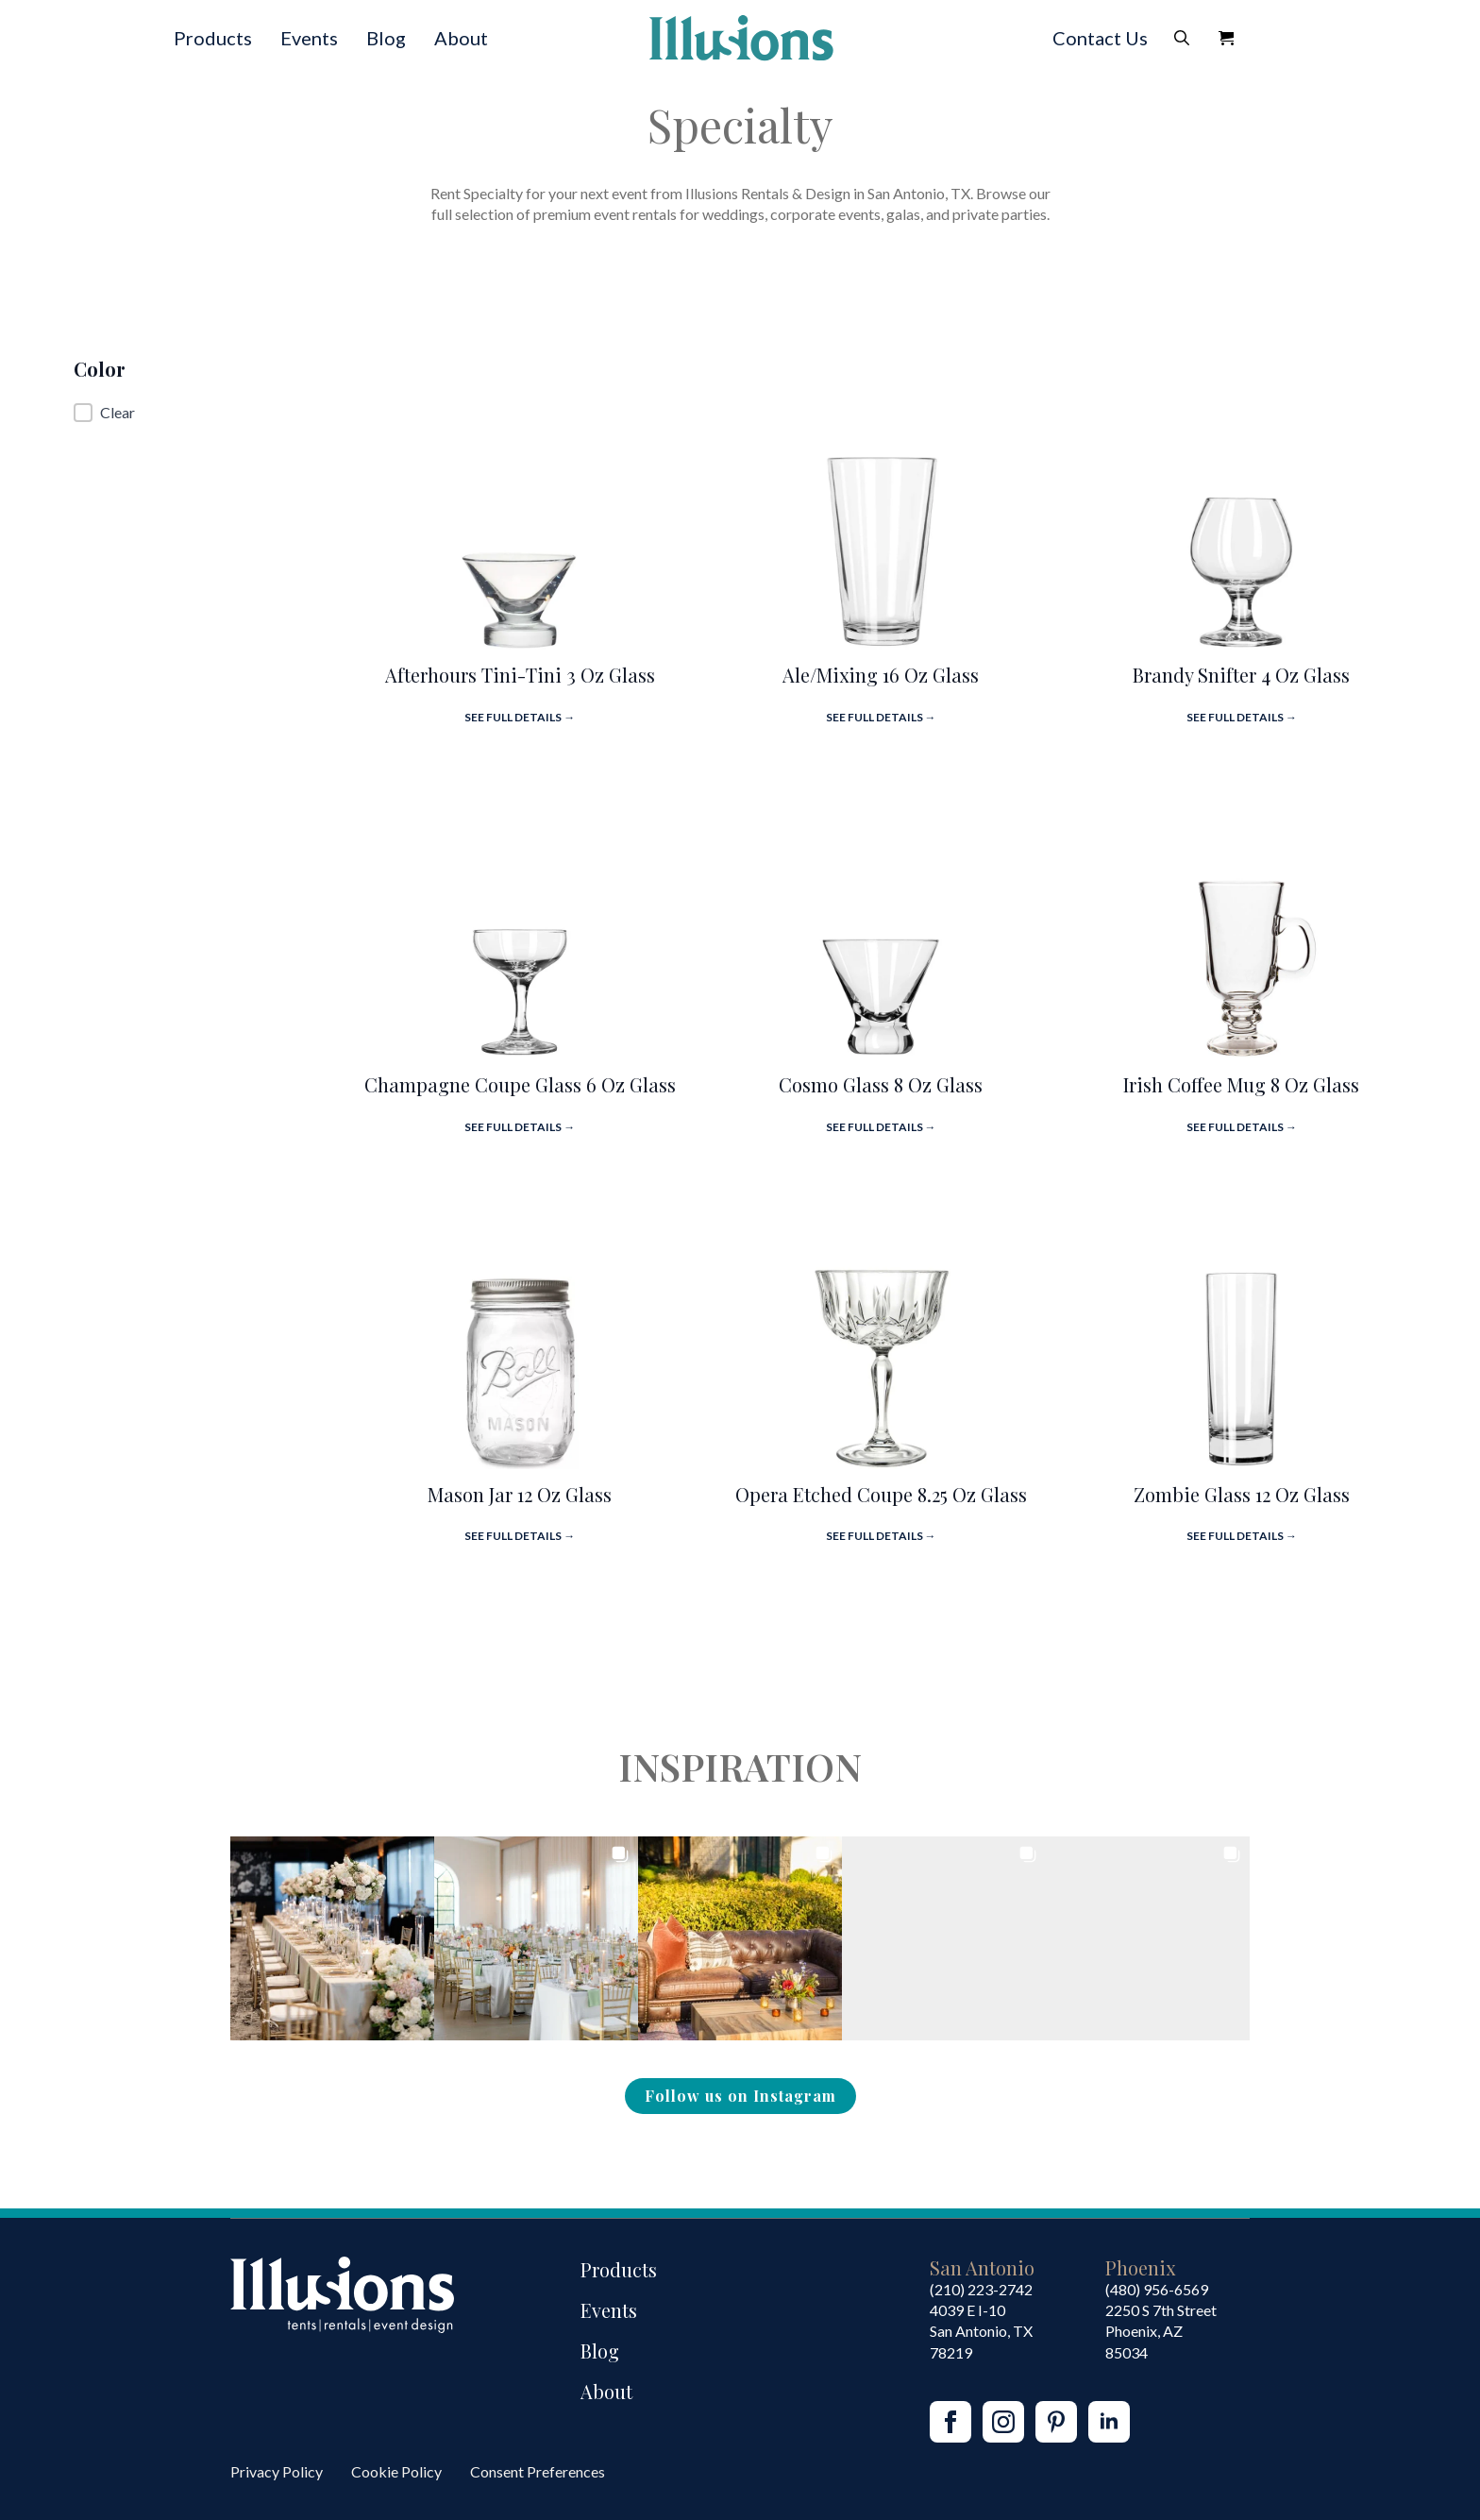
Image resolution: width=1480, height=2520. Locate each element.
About (461, 37)
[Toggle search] (1181, 37)
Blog (386, 37)
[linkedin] (1109, 2422)
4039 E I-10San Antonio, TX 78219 (981, 2331)
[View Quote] (1226, 38)
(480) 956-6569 (1156, 2289)
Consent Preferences (537, 2471)
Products (213, 37)
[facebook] (950, 2422)
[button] (199, 412)
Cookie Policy (396, 2471)
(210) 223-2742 (981, 2289)
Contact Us (1100, 37)
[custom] (1056, 2422)
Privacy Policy (276, 2471)
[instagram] (1003, 2422)
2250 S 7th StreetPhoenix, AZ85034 (1161, 2331)
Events (309, 37)
